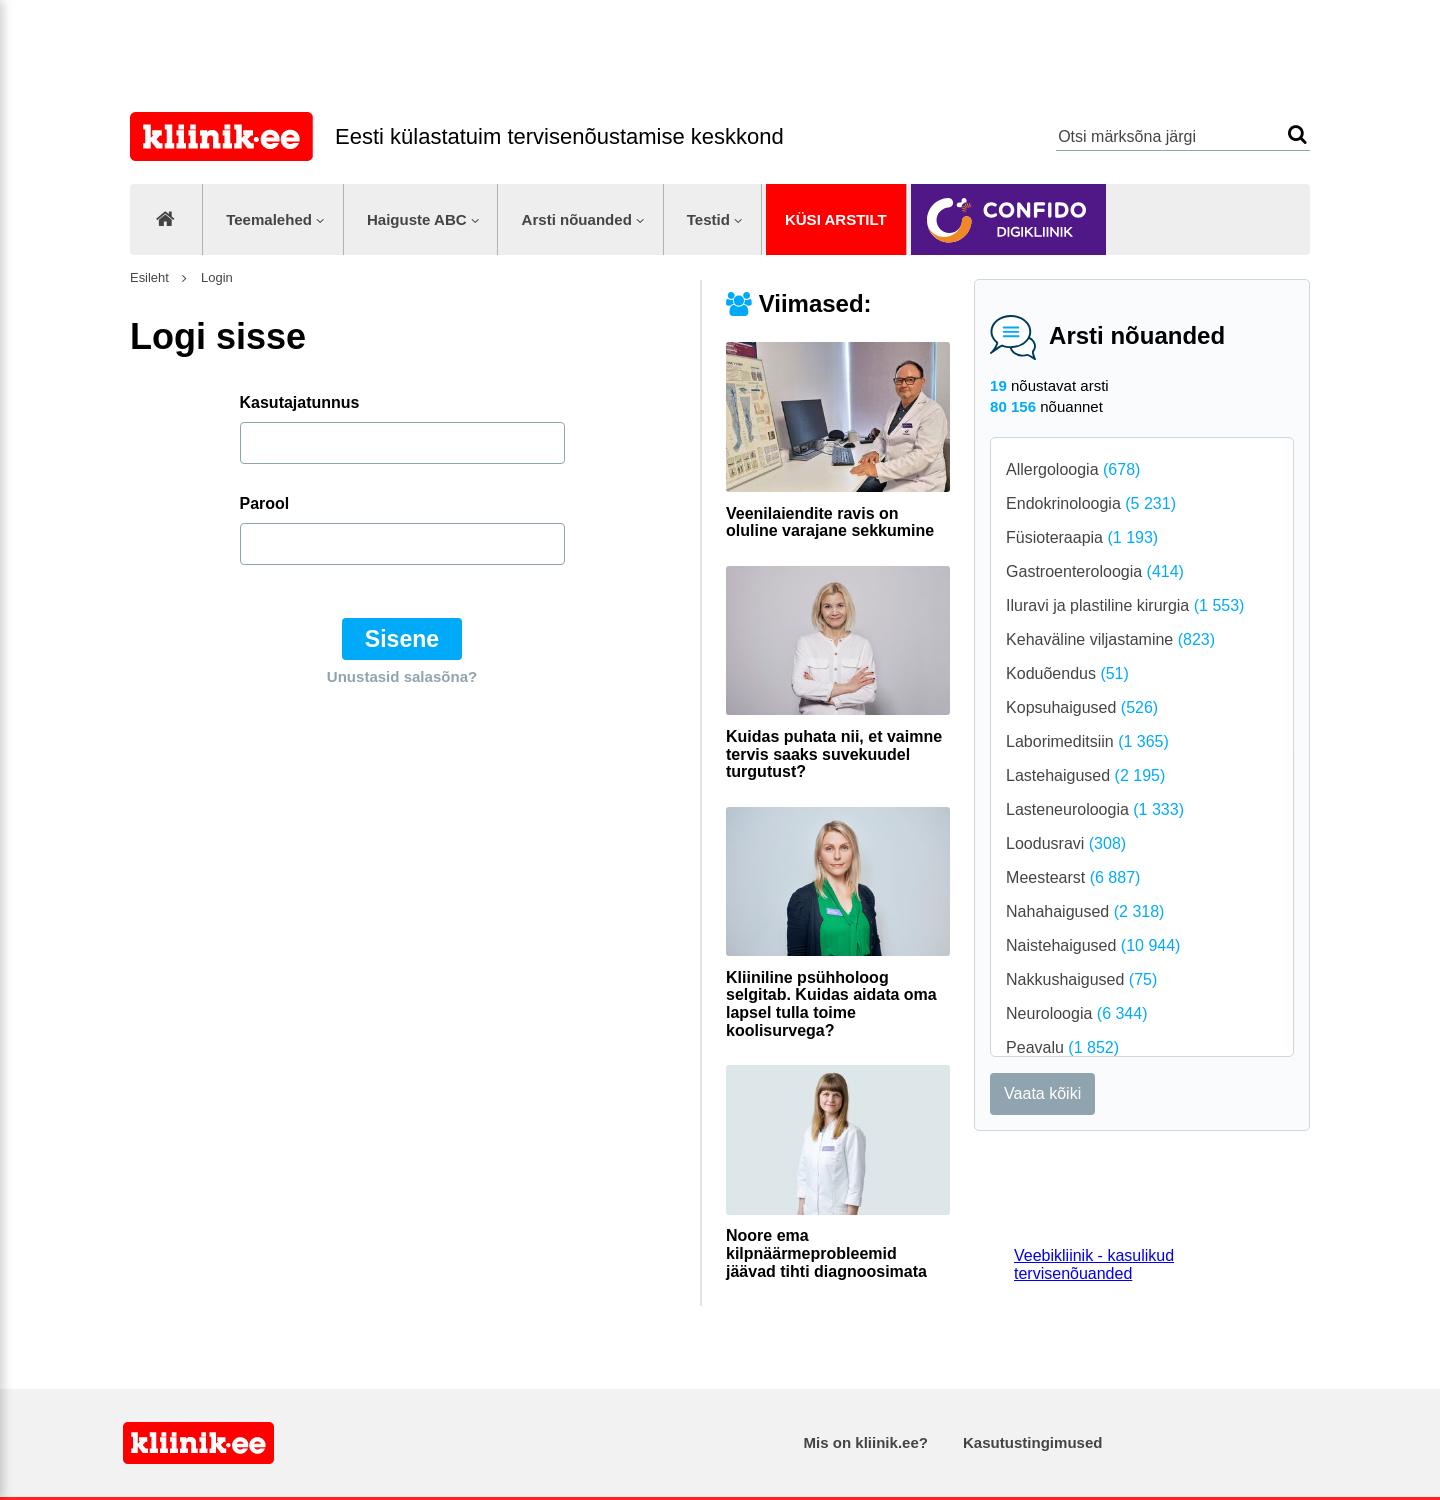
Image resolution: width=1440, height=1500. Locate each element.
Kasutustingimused (1032, 1442)
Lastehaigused (1085, 775)
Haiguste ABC (417, 219)
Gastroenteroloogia (1095, 571)
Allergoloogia (1073, 469)
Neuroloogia (1076, 1013)
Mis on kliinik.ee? (866, 1442)
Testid (708, 219)
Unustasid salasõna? (402, 676)
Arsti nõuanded (577, 219)
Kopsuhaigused (1082, 707)
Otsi (1297, 134)
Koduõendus (1067, 673)
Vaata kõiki (1042, 1093)
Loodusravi (1066, 843)
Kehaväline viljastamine (1110, 639)
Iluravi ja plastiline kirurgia (1125, 605)
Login (214, 277)
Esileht (149, 277)
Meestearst (1073, 877)
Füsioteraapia (1082, 537)
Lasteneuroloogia (1095, 809)
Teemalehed (269, 219)
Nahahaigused (1085, 911)
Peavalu (1062, 1047)
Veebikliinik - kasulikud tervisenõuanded (1094, 1264)
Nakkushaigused (1081, 979)
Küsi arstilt (836, 219)
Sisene (402, 639)
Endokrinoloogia (1091, 503)
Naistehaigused (1093, 945)
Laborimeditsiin (1087, 741)
